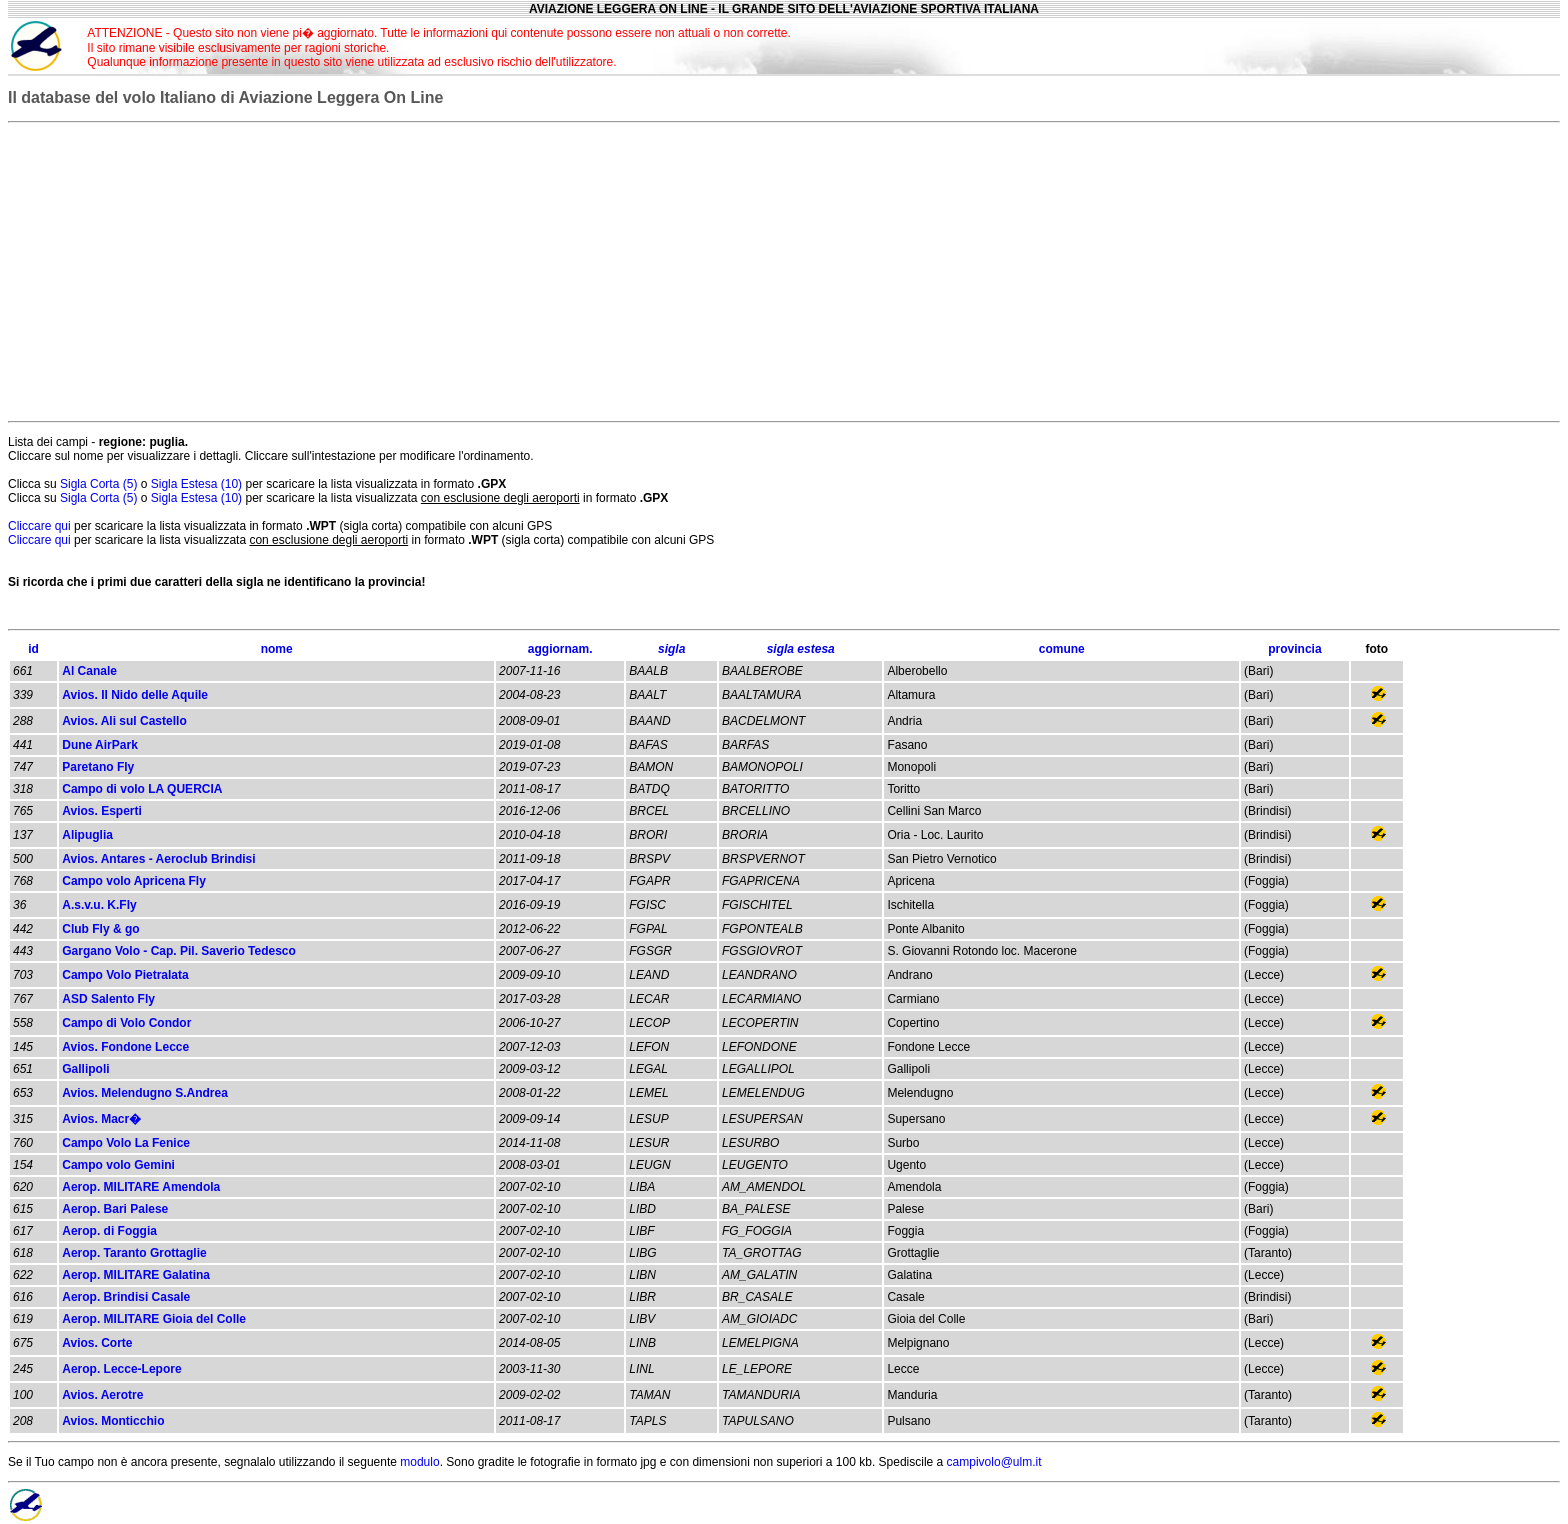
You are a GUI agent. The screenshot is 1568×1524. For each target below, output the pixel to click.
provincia (1294, 649)
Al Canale (89, 671)
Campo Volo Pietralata (125, 975)
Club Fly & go (100, 929)
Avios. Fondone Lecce (125, 1047)
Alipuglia (87, 835)
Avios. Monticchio (113, 1421)
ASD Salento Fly (108, 999)
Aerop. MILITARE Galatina (136, 1275)
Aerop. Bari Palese (115, 1209)
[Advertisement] (1357, 46)
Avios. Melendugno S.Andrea (145, 1093)
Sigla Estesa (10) (198, 484)
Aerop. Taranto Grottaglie (134, 1253)
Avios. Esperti (102, 811)
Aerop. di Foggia (109, 1231)
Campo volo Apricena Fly (134, 881)
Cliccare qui (39, 526)
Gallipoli (85, 1069)
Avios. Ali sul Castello (124, 721)
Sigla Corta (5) (100, 484)
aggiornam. (560, 649)
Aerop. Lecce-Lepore (121, 1369)
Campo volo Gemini (118, 1165)
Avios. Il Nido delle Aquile (135, 695)
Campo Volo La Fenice (126, 1143)
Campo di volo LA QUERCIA (142, 789)
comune (1062, 649)
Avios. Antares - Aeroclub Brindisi (158, 859)
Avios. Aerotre (102, 1395)
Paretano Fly (98, 767)
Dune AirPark (100, 745)
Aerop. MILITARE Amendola (141, 1187)
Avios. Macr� (101, 1119)
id (33, 649)
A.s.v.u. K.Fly (99, 905)
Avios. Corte (97, 1343)
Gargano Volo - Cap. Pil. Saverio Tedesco (179, 951)
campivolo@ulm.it (994, 1462)
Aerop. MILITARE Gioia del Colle (154, 1319)
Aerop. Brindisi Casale (126, 1297)
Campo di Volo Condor (126, 1023)
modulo (419, 1462)
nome (277, 649)
